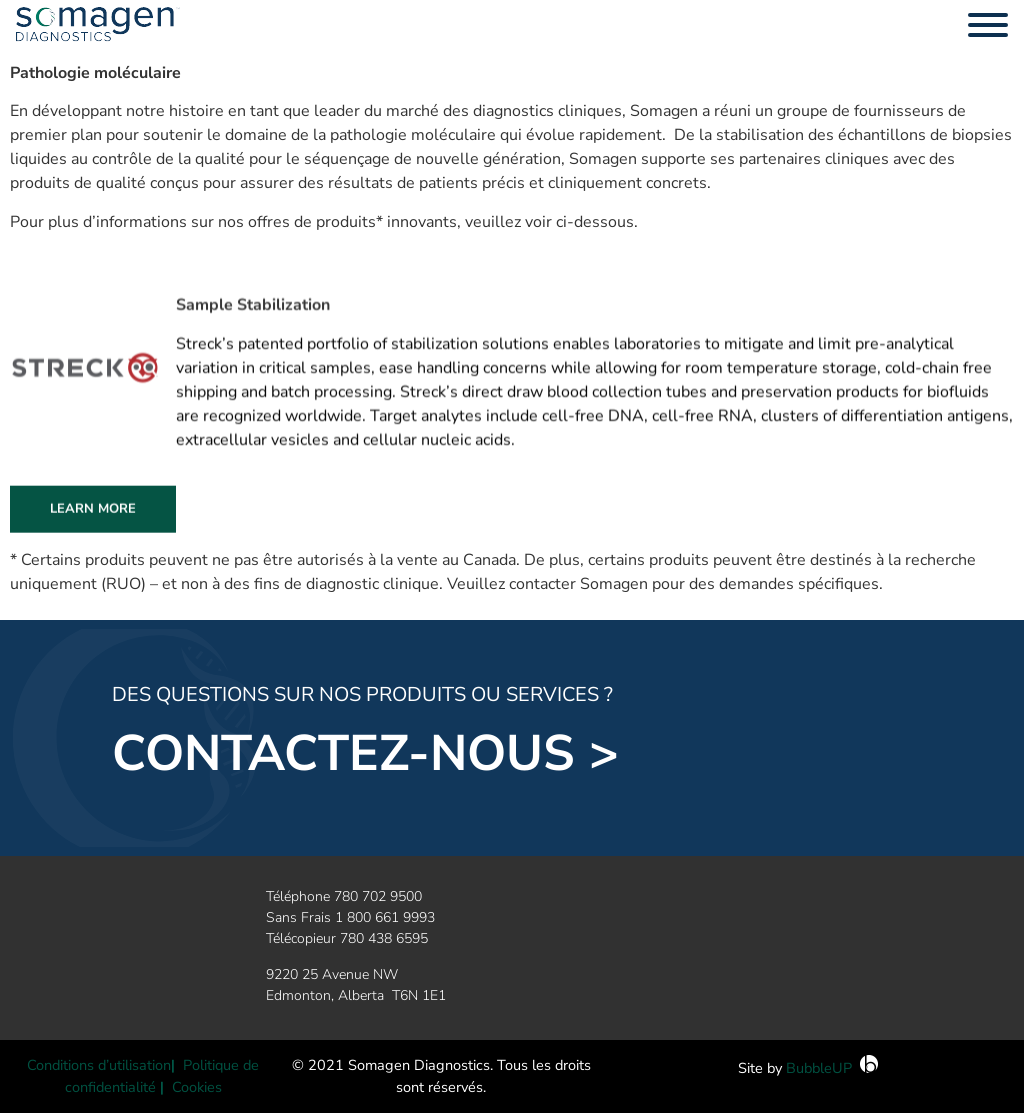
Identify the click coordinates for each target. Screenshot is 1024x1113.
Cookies (197, 1087)
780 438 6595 (384, 938)
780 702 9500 (378, 896)
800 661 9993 (391, 917)
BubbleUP (819, 1068)
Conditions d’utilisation (99, 1065)
